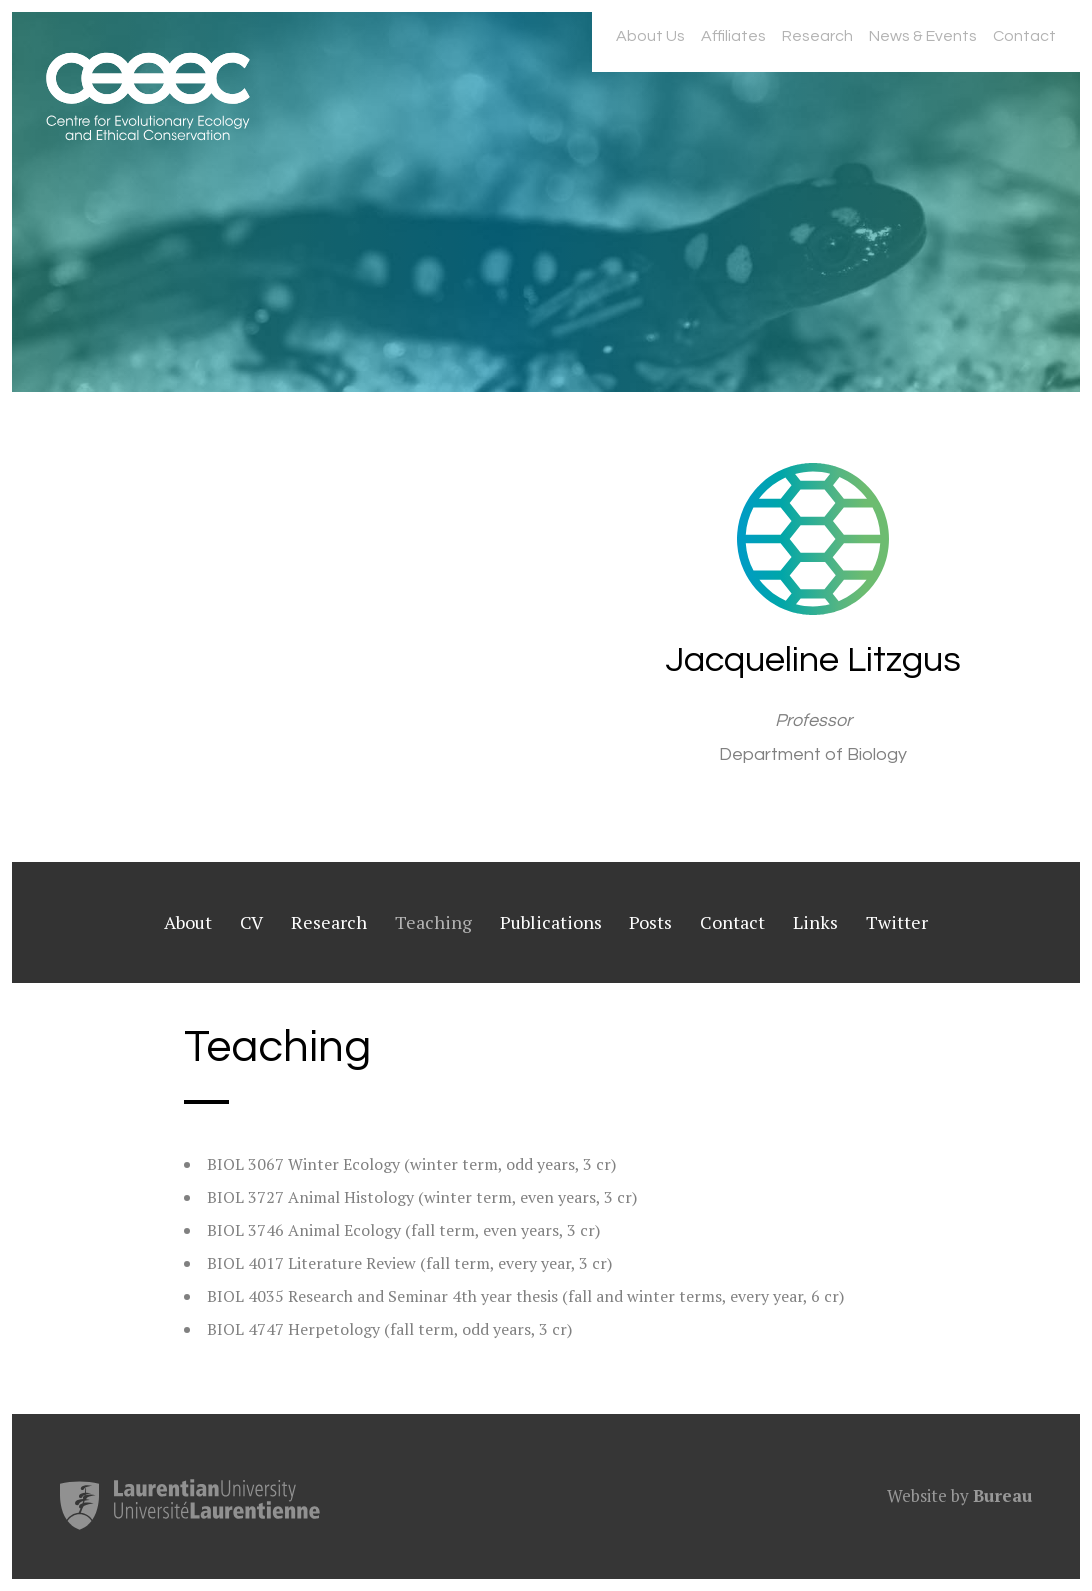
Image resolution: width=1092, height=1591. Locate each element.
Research (817, 36)
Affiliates (733, 36)
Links (815, 922)
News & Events (923, 36)
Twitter (897, 922)
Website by (959, 1495)
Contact (1024, 36)
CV (251, 922)
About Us (650, 36)
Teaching (433, 922)
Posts (650, 922)
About (188, 922)
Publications (551, 922)
